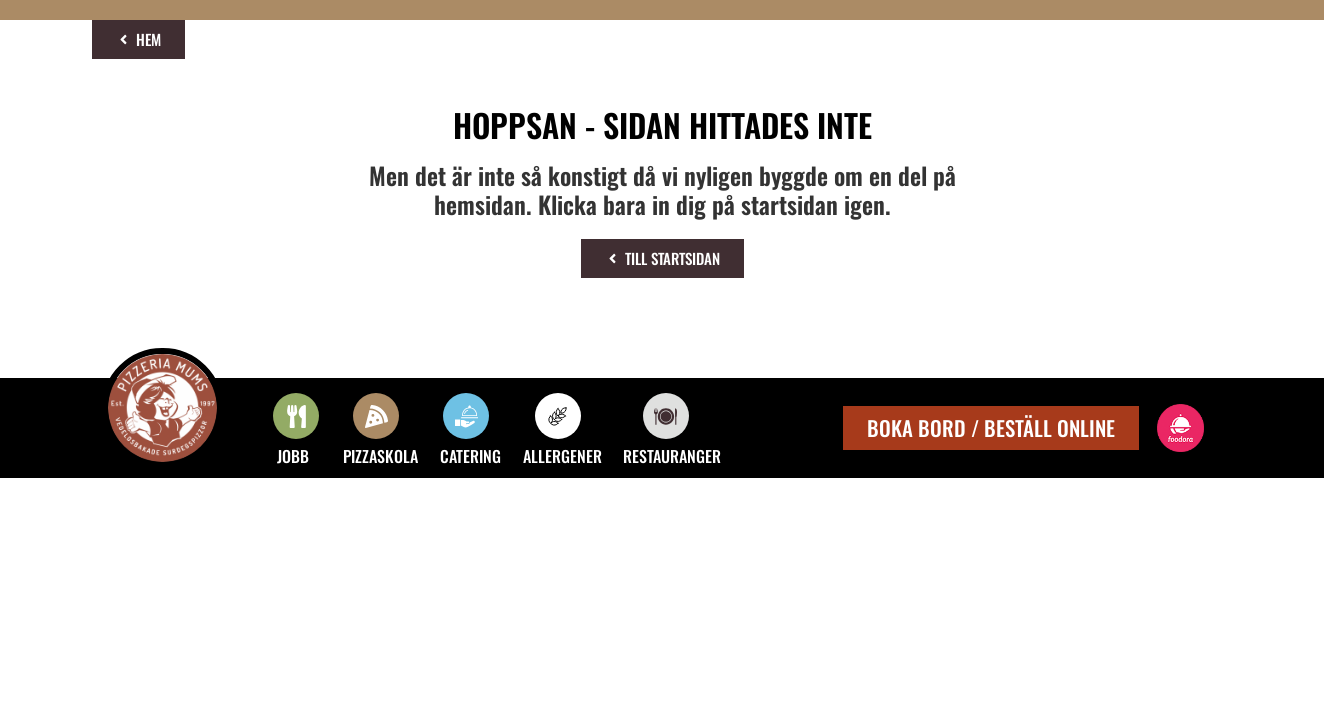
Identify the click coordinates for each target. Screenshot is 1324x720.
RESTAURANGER (672, 456)
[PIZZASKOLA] (376, 416)
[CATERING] (466, 416)
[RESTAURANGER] (666, 416)
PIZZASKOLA (380, 456)
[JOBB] (296, 416)
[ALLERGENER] (558, 416)
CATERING (470, 456)
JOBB (293, 456)
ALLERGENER (562, 456)
